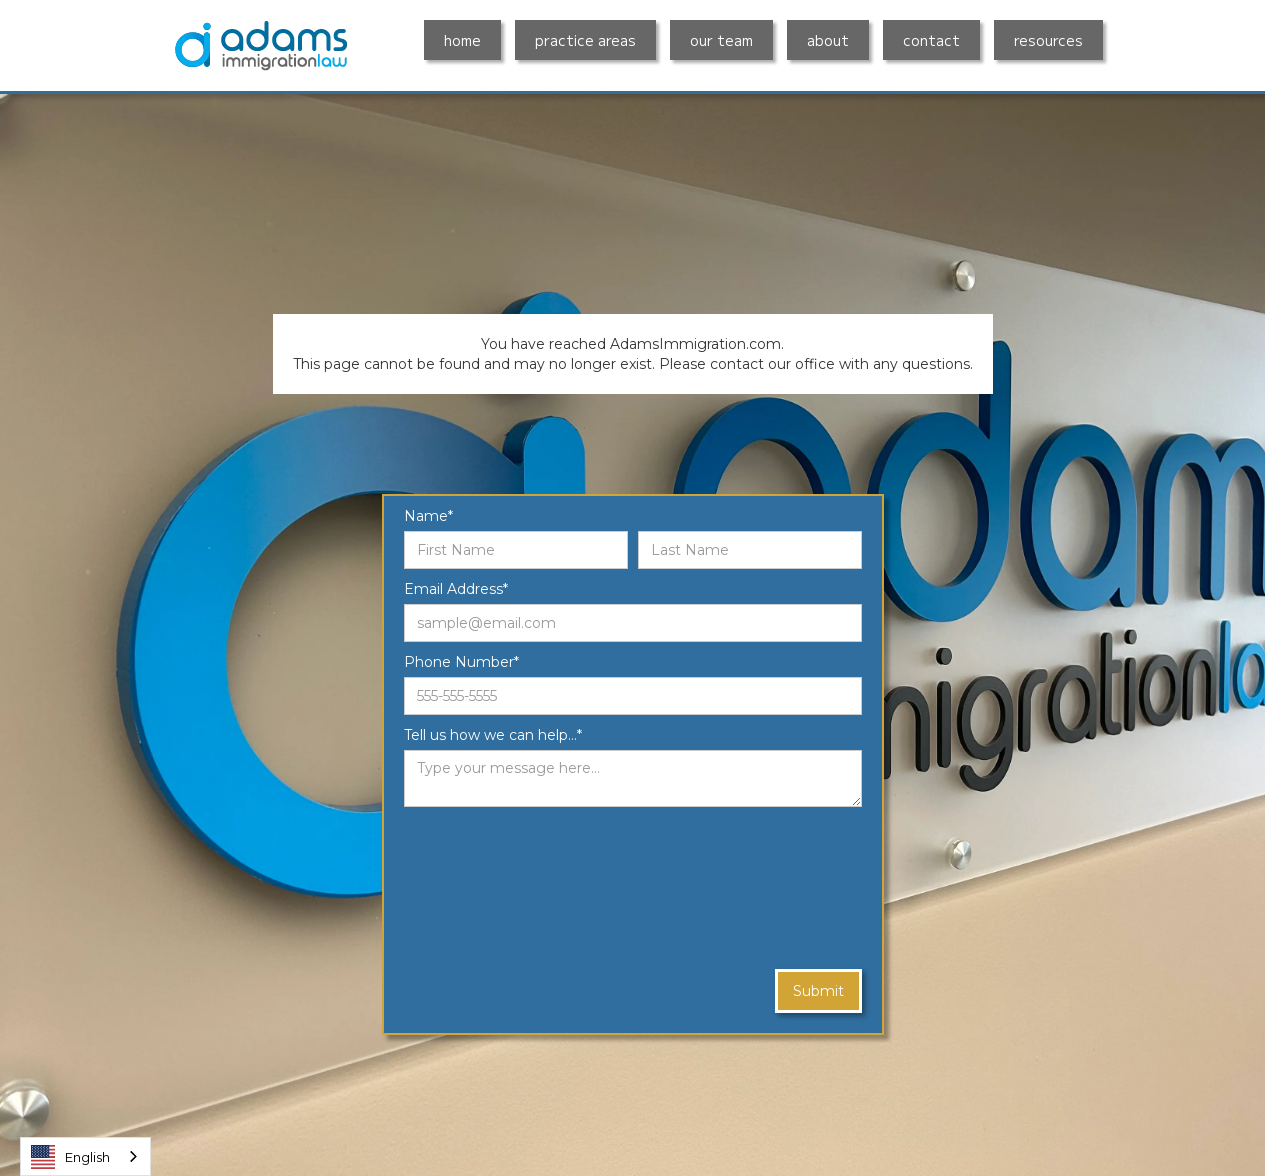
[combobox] (85, 1156)
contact (931, 40)
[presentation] (486, 889)
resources (1048, 40)
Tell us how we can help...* (493, 735)
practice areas (585, 40)
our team (721, 40)
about (828, 40)
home (462, 40)
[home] (261, 45)
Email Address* (456, 589)
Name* (428, 516)
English (70, 1157)
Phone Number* (461, 662)
